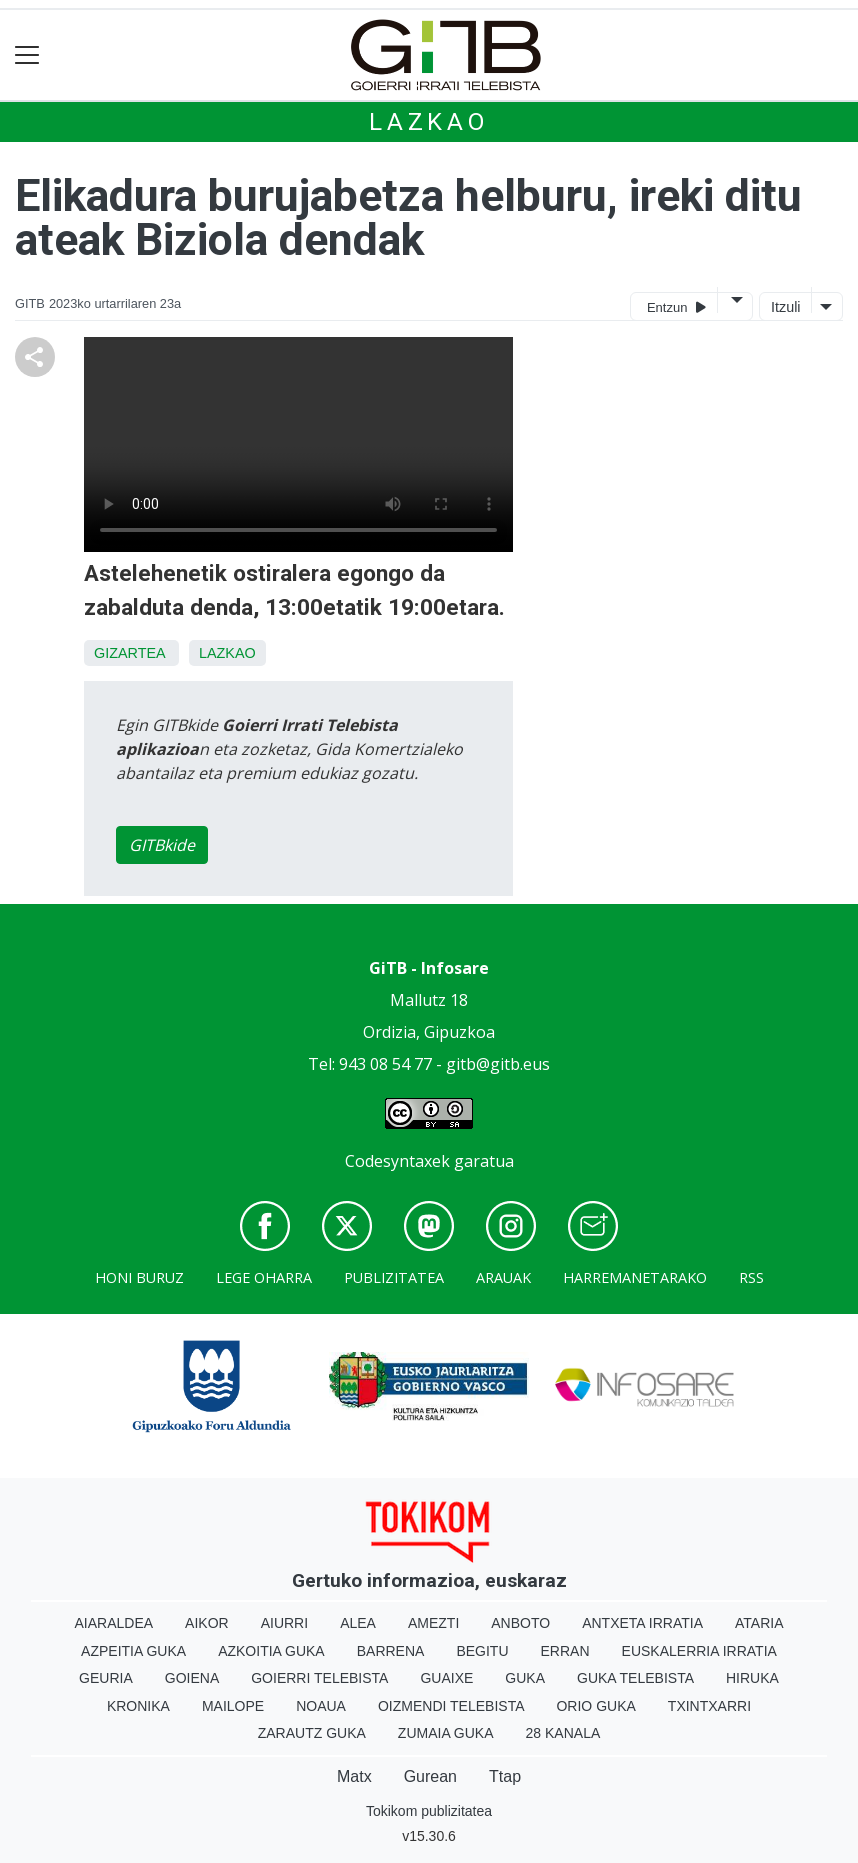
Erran (565, 1651)
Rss (751, 1277)
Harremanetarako (635, 1277)
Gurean (430, 1776)
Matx (354, 1776)
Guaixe (446, 1678)
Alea (358, 1623)
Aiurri (284, 1623)
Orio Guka (595, 1706)
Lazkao (429, 122)
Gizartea (129, 653)
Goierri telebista (319, 1678)
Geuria (106, 1678)
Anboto (520, 1623)
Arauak (503, 1277)
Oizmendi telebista (451, 1706)
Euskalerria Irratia (699, 1651)
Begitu (482, 1651)
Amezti (433, 1623)
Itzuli (786, 307)
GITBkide (162, 845)
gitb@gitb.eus (498, 1064)
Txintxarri (709, 1706)
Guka (525, 1678)
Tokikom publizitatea (429, 1811)
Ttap (505, 1776)
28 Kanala (563, 1733)
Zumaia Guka (446, 1733)
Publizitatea (394, 1277)
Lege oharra (264, 1277)
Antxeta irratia (642, 1623)
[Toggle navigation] (27, 55)
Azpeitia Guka (133, 1651)
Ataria (759, 1623)
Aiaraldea (114, 1623)
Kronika (138, 1706)
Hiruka (752, 1678)
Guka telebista (635, 1678)
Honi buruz (139, 1277)
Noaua (321, 1706)
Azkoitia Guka (271, 1651)
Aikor (207, 1623)
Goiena (192, 1678)
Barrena (391, 1651)
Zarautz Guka (312, 1733)
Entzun (676, 306)
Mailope (233, 1706)
